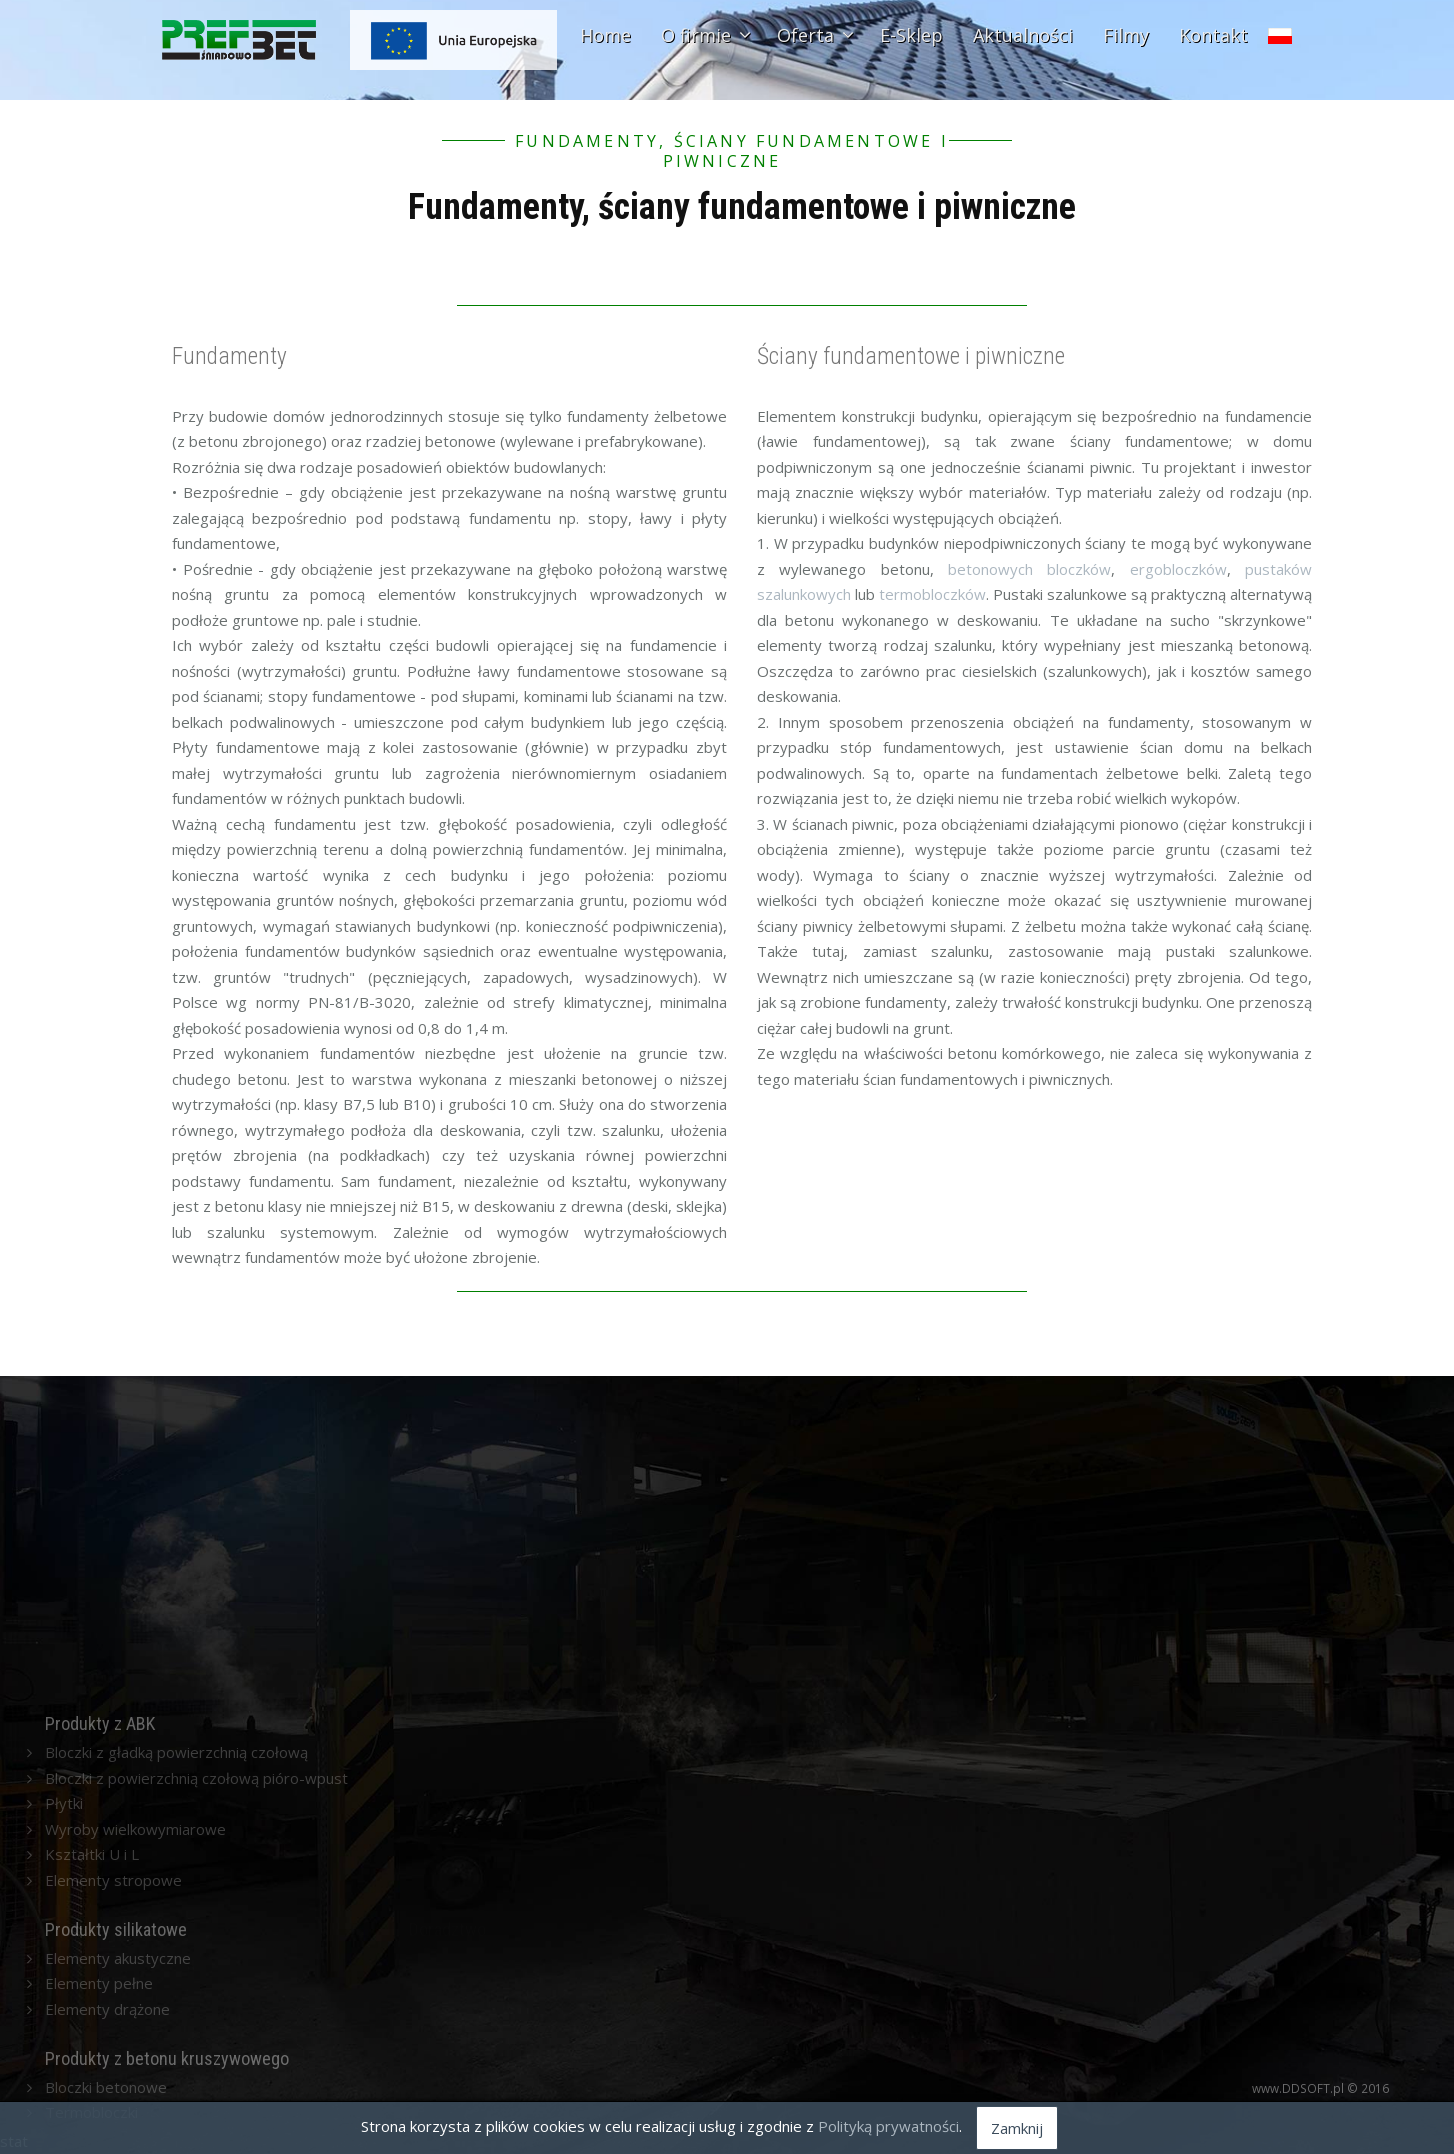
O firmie (704, 35)
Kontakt (1213, 35)
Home (605, 35)
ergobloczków (1178, 569)
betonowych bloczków (1029, 569)
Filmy (1126, 35)
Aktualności (1023, 35)
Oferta (813, 35)
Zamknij (1017, 2128)
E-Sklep (911, 35)
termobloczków (932, 594)
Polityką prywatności (888, 2126)
